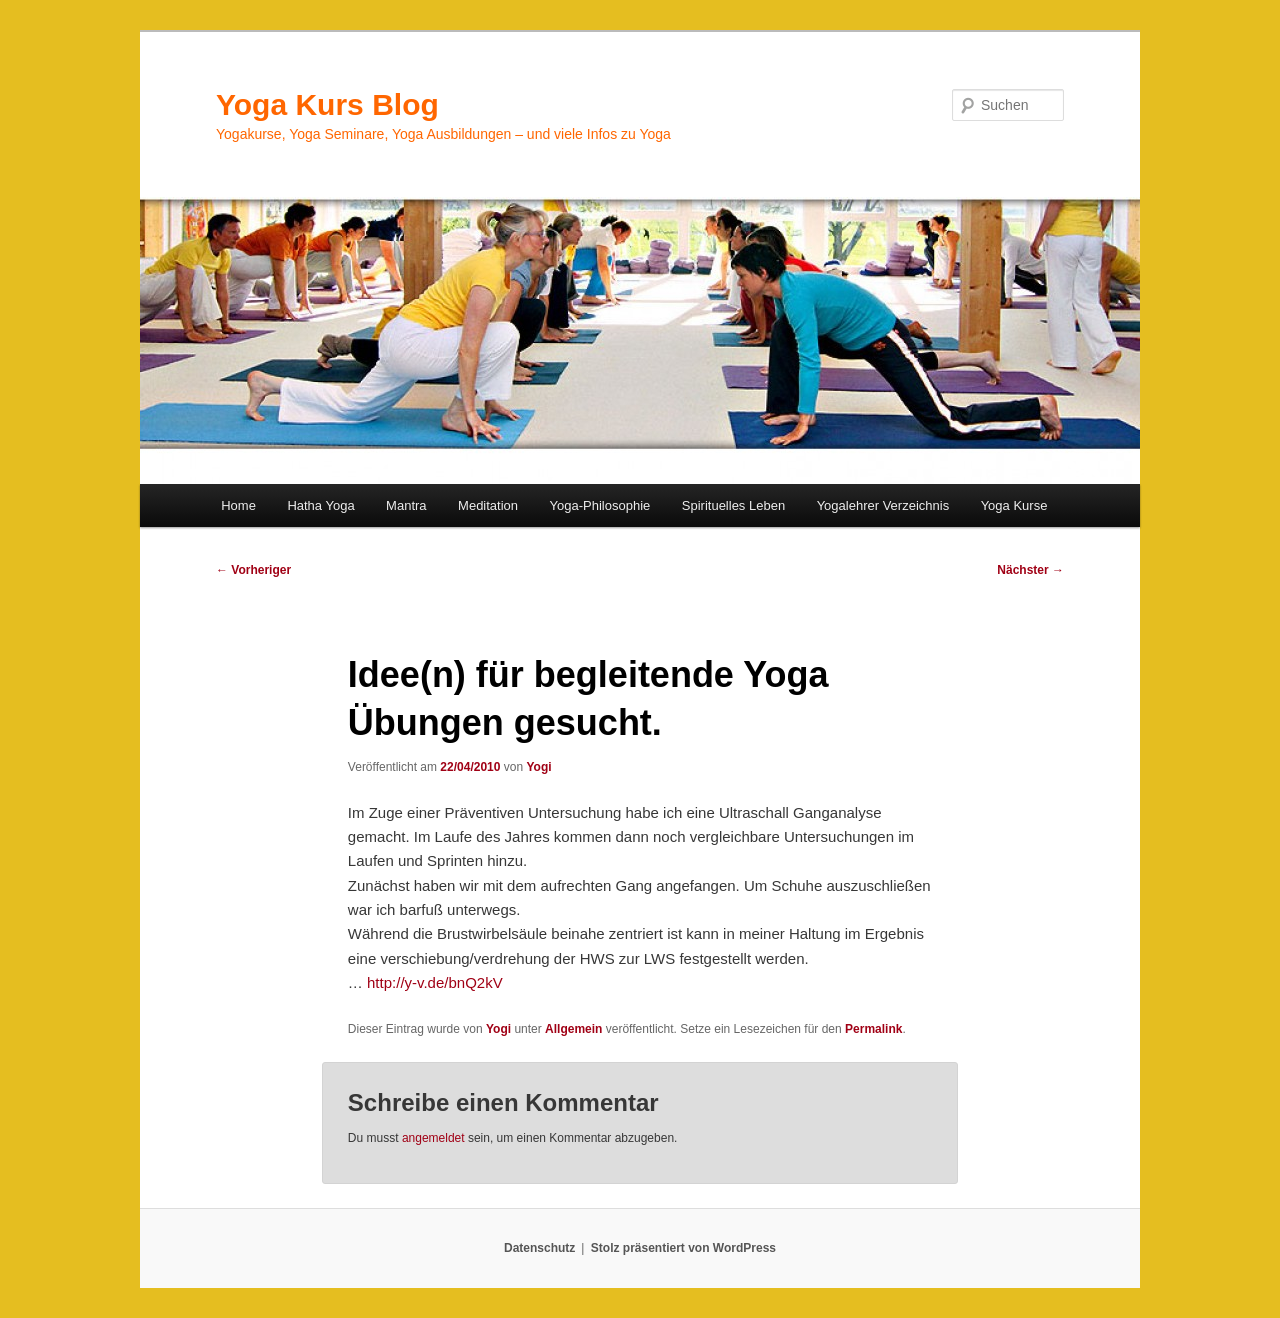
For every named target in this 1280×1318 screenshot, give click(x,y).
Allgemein (573, 1029)
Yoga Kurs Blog (327, 104)
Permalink (873, 1029)
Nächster (1030, 570)
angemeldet (433, 1138)
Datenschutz (539, 1248)
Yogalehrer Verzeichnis (883, 505)
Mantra (406, 505)
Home (238, 505)
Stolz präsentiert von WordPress (683, 1248)
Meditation (488, 505)
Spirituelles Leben (733, 505)
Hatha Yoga (320, 505)
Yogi (538, 767)
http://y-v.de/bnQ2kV (435, 982)
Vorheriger (253, 570)
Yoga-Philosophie (600, 505)
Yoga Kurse (1014, 505)
